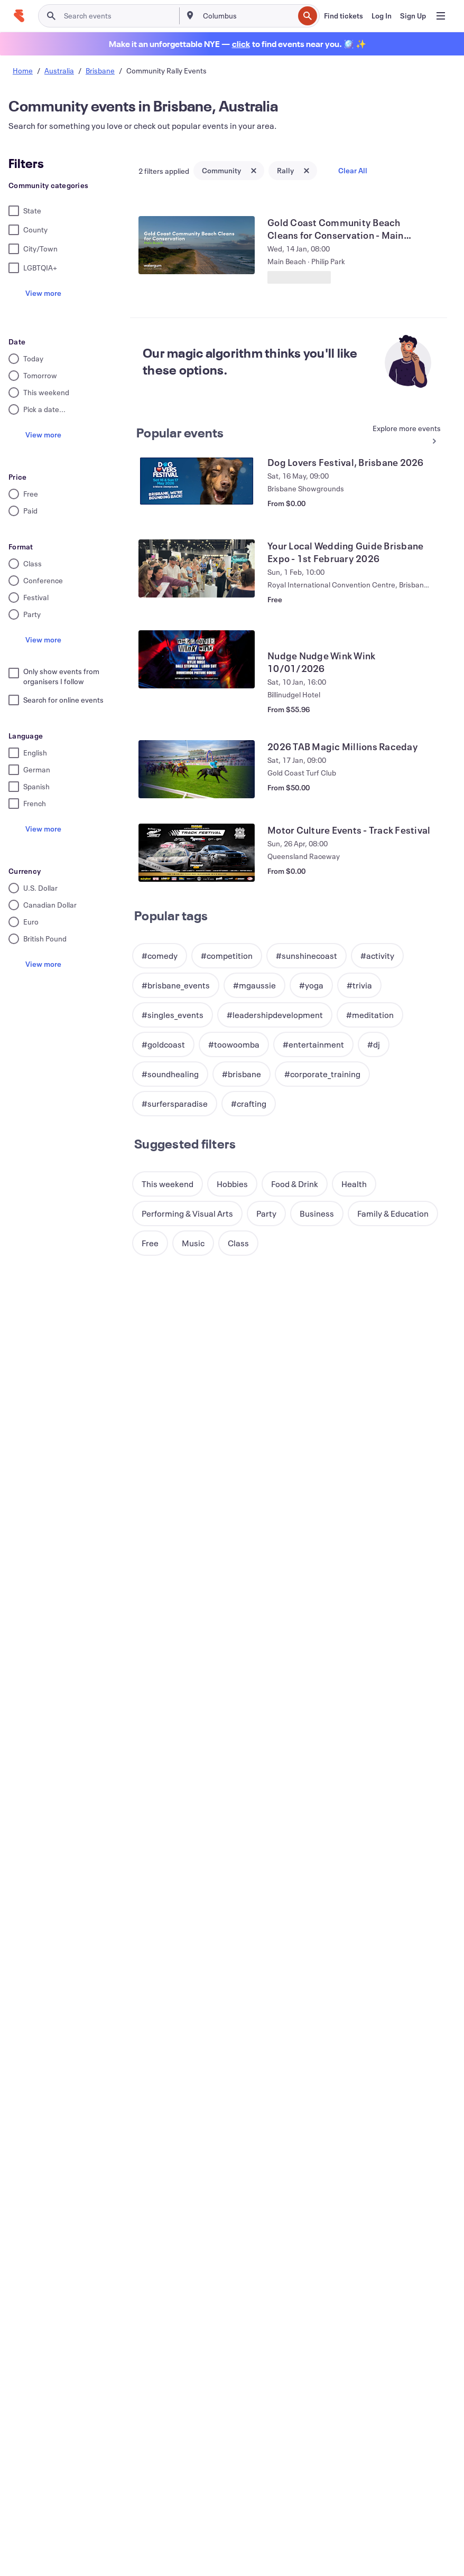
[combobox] (248, 16)
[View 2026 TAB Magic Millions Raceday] (196, 769)
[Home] (19, 16)
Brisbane (100, 71)
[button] (159, 955)
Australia (59, 71)
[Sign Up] (413, 15)
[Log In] (381, 15)
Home (23, 71)
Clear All (352, 170)
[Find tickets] (343, 15)
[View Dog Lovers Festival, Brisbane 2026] (196, 485)
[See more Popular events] (403, 435)
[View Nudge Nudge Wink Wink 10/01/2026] (196, 659)
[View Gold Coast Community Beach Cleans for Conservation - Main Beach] (196, 245)
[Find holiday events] (241, 44)
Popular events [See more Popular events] (180, 432)
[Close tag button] (253, 170)
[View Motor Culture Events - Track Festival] (196, 853)
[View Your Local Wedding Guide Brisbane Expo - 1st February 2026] (196, 568)
